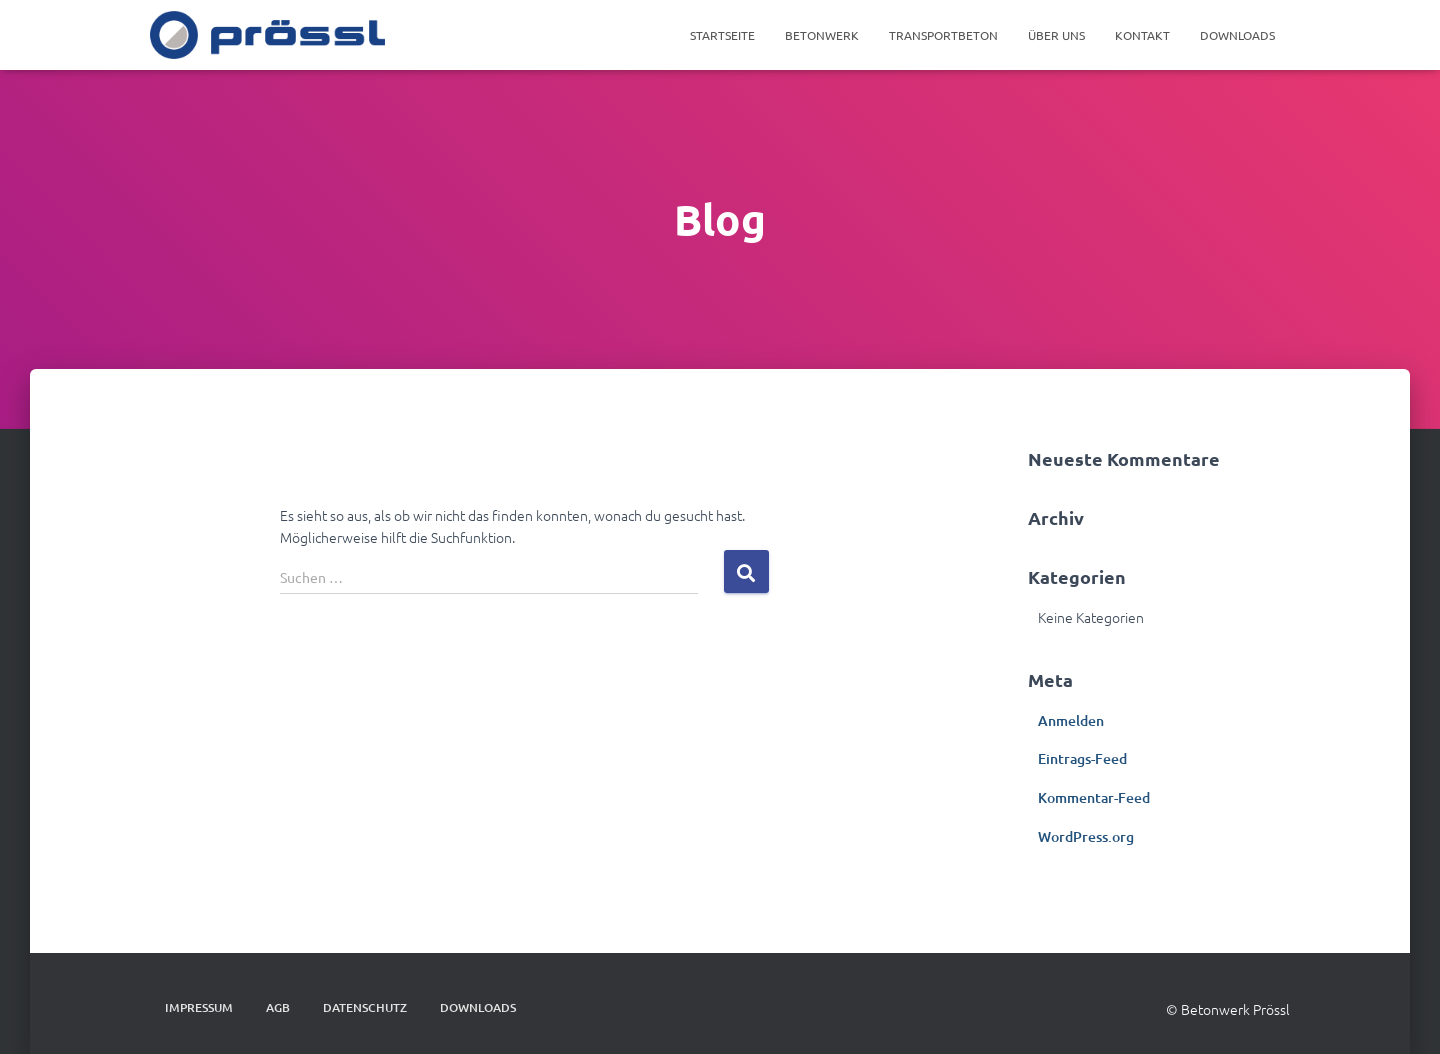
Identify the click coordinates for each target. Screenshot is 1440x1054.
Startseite (722, 35)
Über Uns (1056, 35)
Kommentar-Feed (1094, 797)
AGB (278, 1007)
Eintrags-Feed (1082, 758)
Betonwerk (822, 35)
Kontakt (1142, 35)
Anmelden (1071, 720)
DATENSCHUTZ (365, 1007)
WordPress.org (1086, 836)
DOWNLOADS (1237, 35)
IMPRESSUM (199, 1007)
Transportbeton (943, 35)
